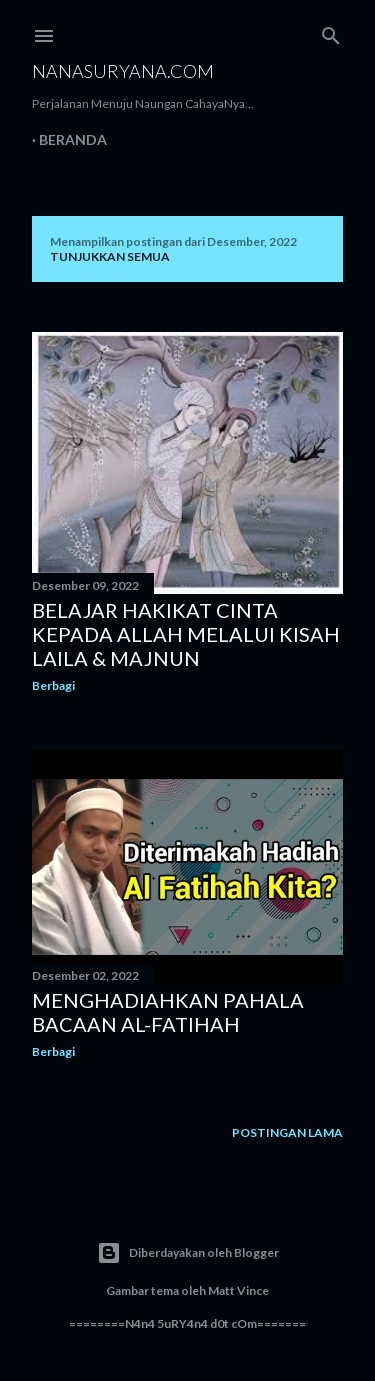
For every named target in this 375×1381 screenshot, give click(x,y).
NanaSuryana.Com (123, 71)
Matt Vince (238, 1290)
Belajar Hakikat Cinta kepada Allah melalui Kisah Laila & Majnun (186, 634)
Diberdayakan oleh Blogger (188, 1253)
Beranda (73, 139)
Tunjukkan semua (110, 256)
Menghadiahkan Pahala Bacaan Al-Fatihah (168, 1012)
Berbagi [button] (53, 685)
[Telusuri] (331, 31)
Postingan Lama (287, 1132)
